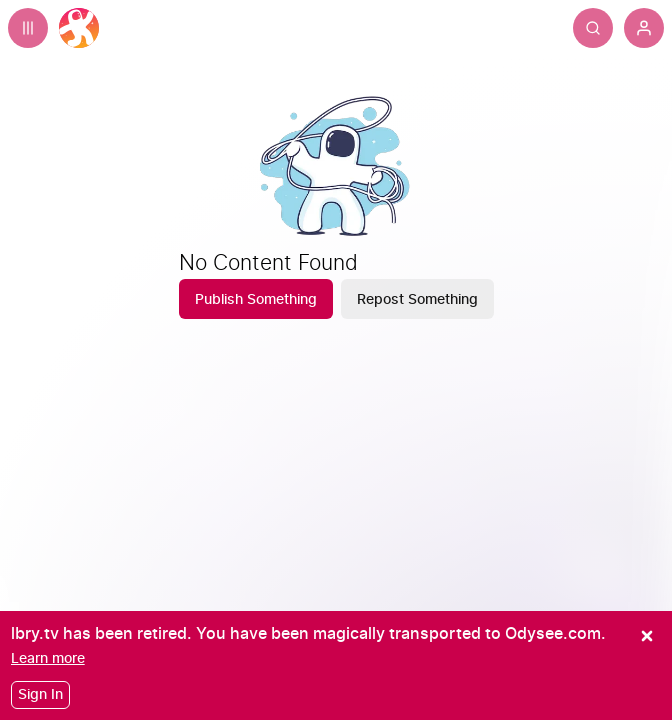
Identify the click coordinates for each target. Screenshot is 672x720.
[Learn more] (48, 658)
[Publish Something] (256, 299)
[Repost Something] (417, 299)
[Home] (79, 28)
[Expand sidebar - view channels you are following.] (28, 28)
